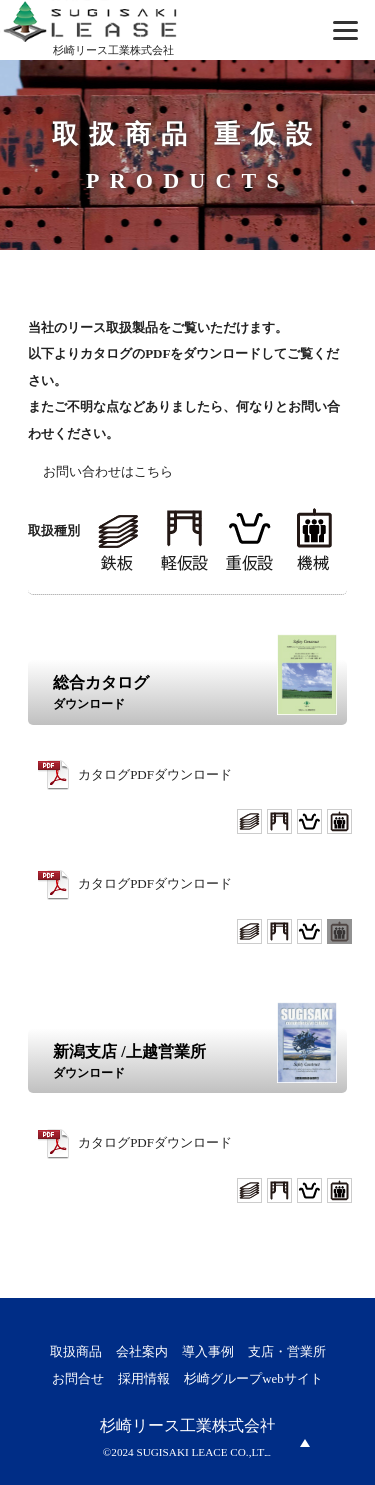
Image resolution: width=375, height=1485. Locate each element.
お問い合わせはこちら (108, 471)
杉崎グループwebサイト (253, 1379)
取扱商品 (76, 1352)
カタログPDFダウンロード (155, 774)
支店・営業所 (287, 1352)
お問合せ (78, 1379)
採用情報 (144, 1379)
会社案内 (142, 1352)
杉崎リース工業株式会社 (188, 1425)
